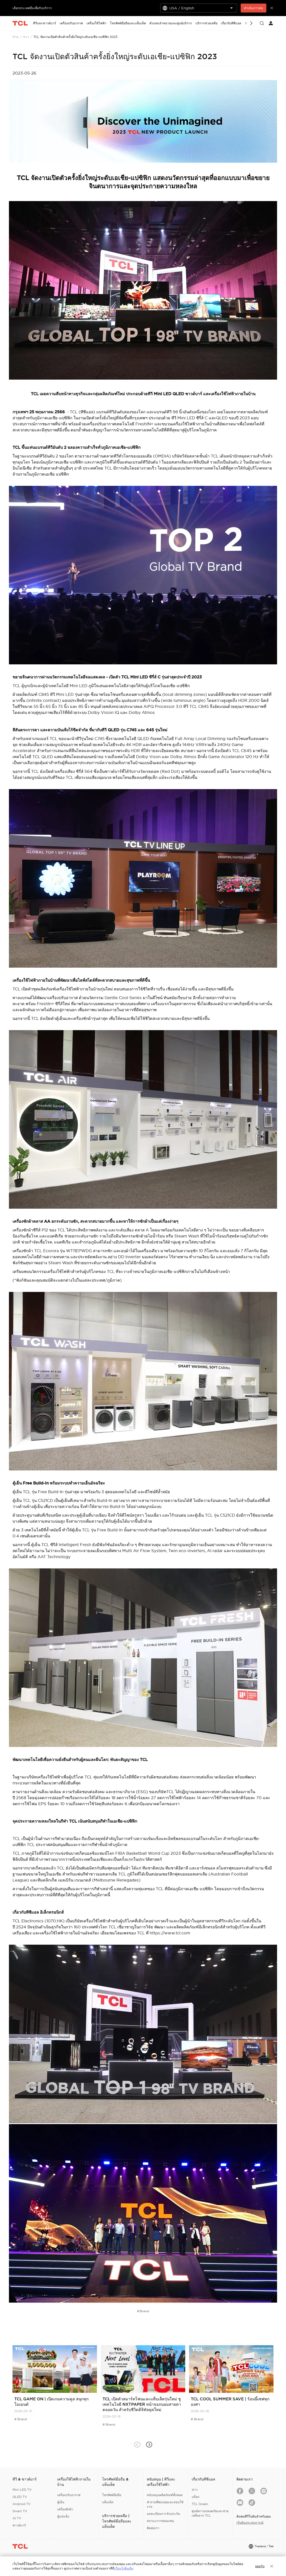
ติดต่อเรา (153, 2528)
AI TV (17, 2518)
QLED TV (20, 2497)
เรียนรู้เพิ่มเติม (123, 2568)
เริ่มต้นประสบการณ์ (249, 2523)
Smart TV (20, 2511)
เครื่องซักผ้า (65, 2509)
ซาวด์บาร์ (19, 2525)
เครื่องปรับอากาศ (68, 2495)
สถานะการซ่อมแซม (160, 2521)
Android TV (22, 2504)
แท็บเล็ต (107, 2502)
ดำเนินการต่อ (253, 8)
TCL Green (200, 2504)
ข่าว (26, 37)
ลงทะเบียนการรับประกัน (163, 2514)
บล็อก (195, 2497)
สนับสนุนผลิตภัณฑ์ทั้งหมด (165, 2495)
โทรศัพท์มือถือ (111, 2495)
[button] (149, 2444)
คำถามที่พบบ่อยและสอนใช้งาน (165, 2504)
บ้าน (16, 37)
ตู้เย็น (60, 2502)
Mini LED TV (22, 2490)
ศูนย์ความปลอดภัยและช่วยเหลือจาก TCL (210, 2513)
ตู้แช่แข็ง (63, 2516)
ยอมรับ (260, 2566)
